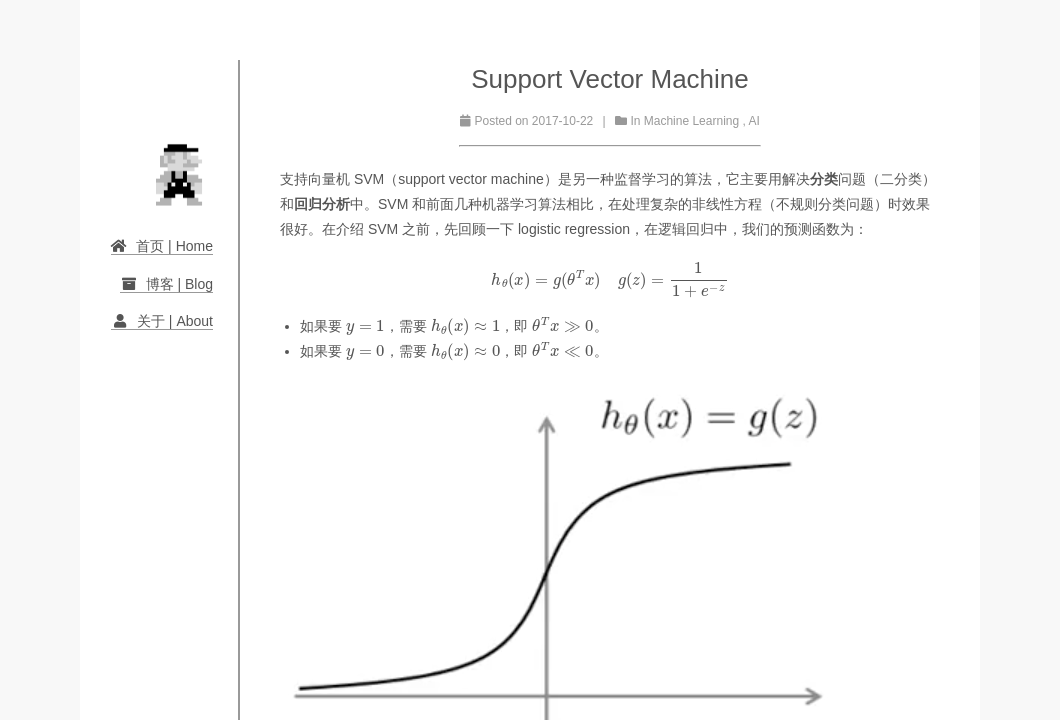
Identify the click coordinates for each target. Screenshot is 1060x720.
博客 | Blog (166, 284)
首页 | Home (162, 246)
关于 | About (162, 321)
